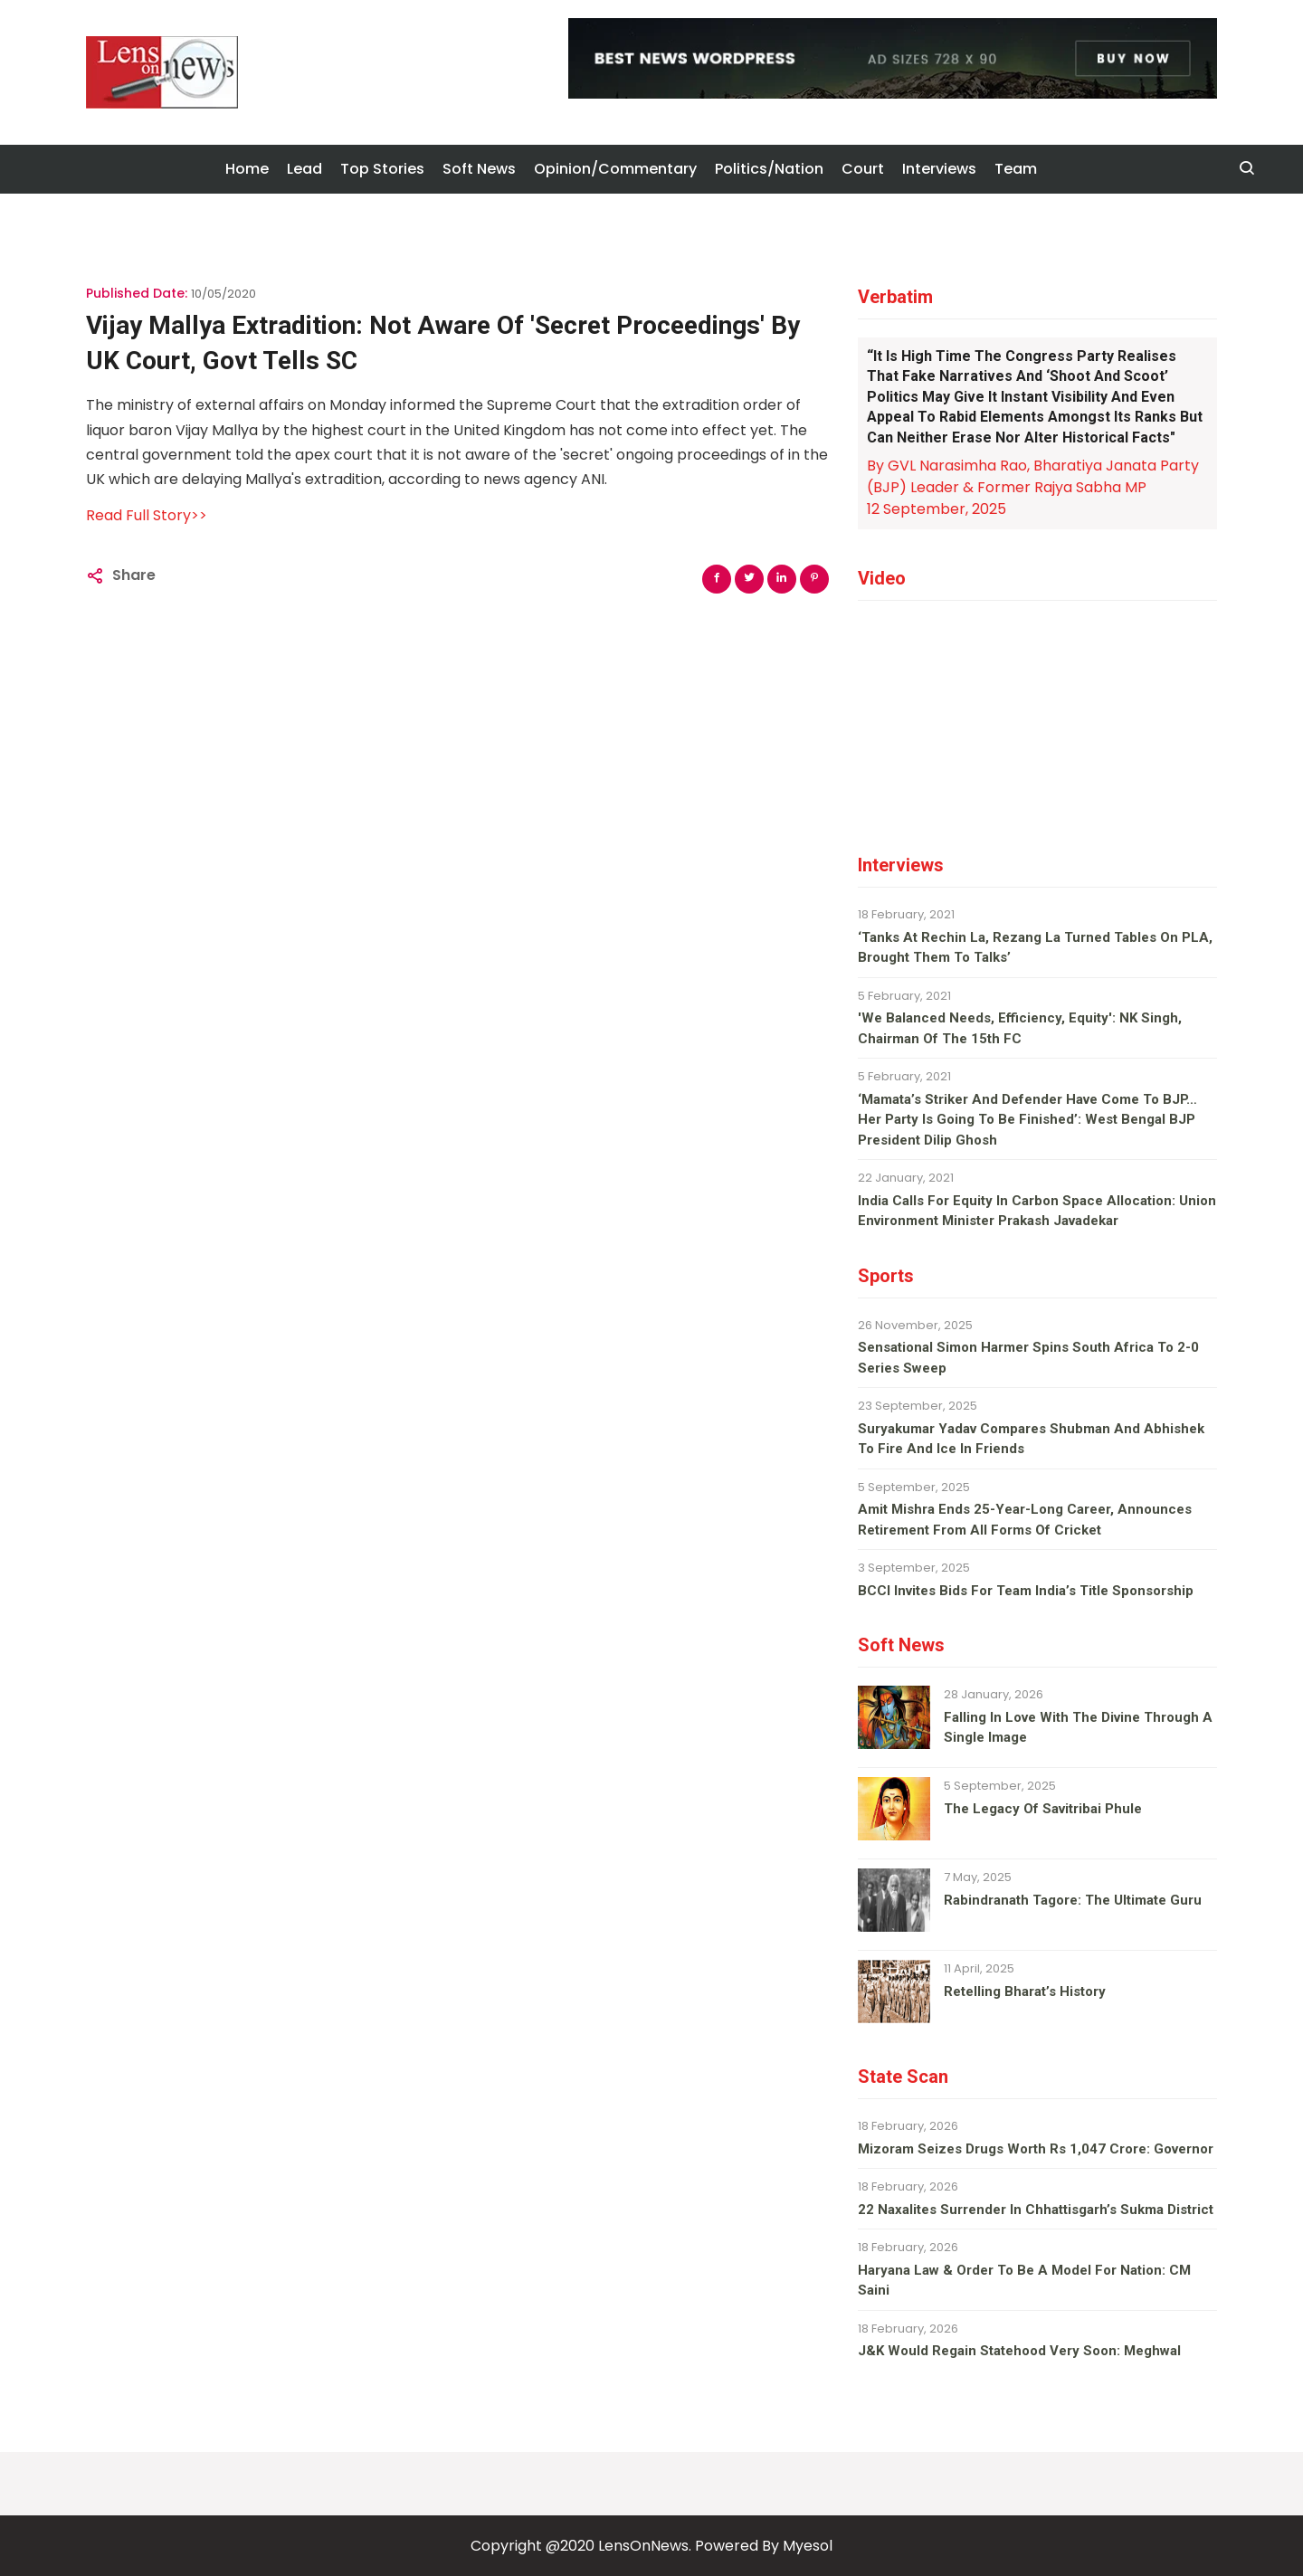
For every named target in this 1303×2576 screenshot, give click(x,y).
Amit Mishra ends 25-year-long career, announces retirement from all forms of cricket (1025, 1519)
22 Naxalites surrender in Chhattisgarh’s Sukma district (1035, 2209)
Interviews (939, 168)
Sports (886, 1276)
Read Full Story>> (146, 515)
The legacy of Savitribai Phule (1043, 1809)
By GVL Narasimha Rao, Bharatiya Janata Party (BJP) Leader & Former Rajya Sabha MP (1033, 476)
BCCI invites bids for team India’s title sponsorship (1026, 1591)
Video (882, 578)
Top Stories (382, 168)
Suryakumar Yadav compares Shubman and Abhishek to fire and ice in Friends (1031, 1439)
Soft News (479, 168)
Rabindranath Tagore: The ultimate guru (1073, 1900)
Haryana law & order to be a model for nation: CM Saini (1024, 2280)
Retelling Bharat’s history (1025, 1991)
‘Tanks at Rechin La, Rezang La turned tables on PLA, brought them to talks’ (1035, 947)
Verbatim (895, 297)
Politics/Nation (769, 168)
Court (863, 168)
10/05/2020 (223, 293)
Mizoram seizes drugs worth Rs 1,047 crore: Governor (1035, 2149)
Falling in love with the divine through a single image (1078, 1727)
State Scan (903, 2076)
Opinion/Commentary (615, 168)
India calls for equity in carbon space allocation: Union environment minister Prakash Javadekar (1037, 1211)
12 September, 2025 (936, 509)
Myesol (807, 2545)
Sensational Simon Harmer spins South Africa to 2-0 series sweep (1028, 1357)
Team (1015, 168)
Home (247, 168)
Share (134, 575)
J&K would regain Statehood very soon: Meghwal (1019, 2351)
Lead (304, 168)
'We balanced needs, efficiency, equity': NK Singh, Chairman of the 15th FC (1020, 1028)
